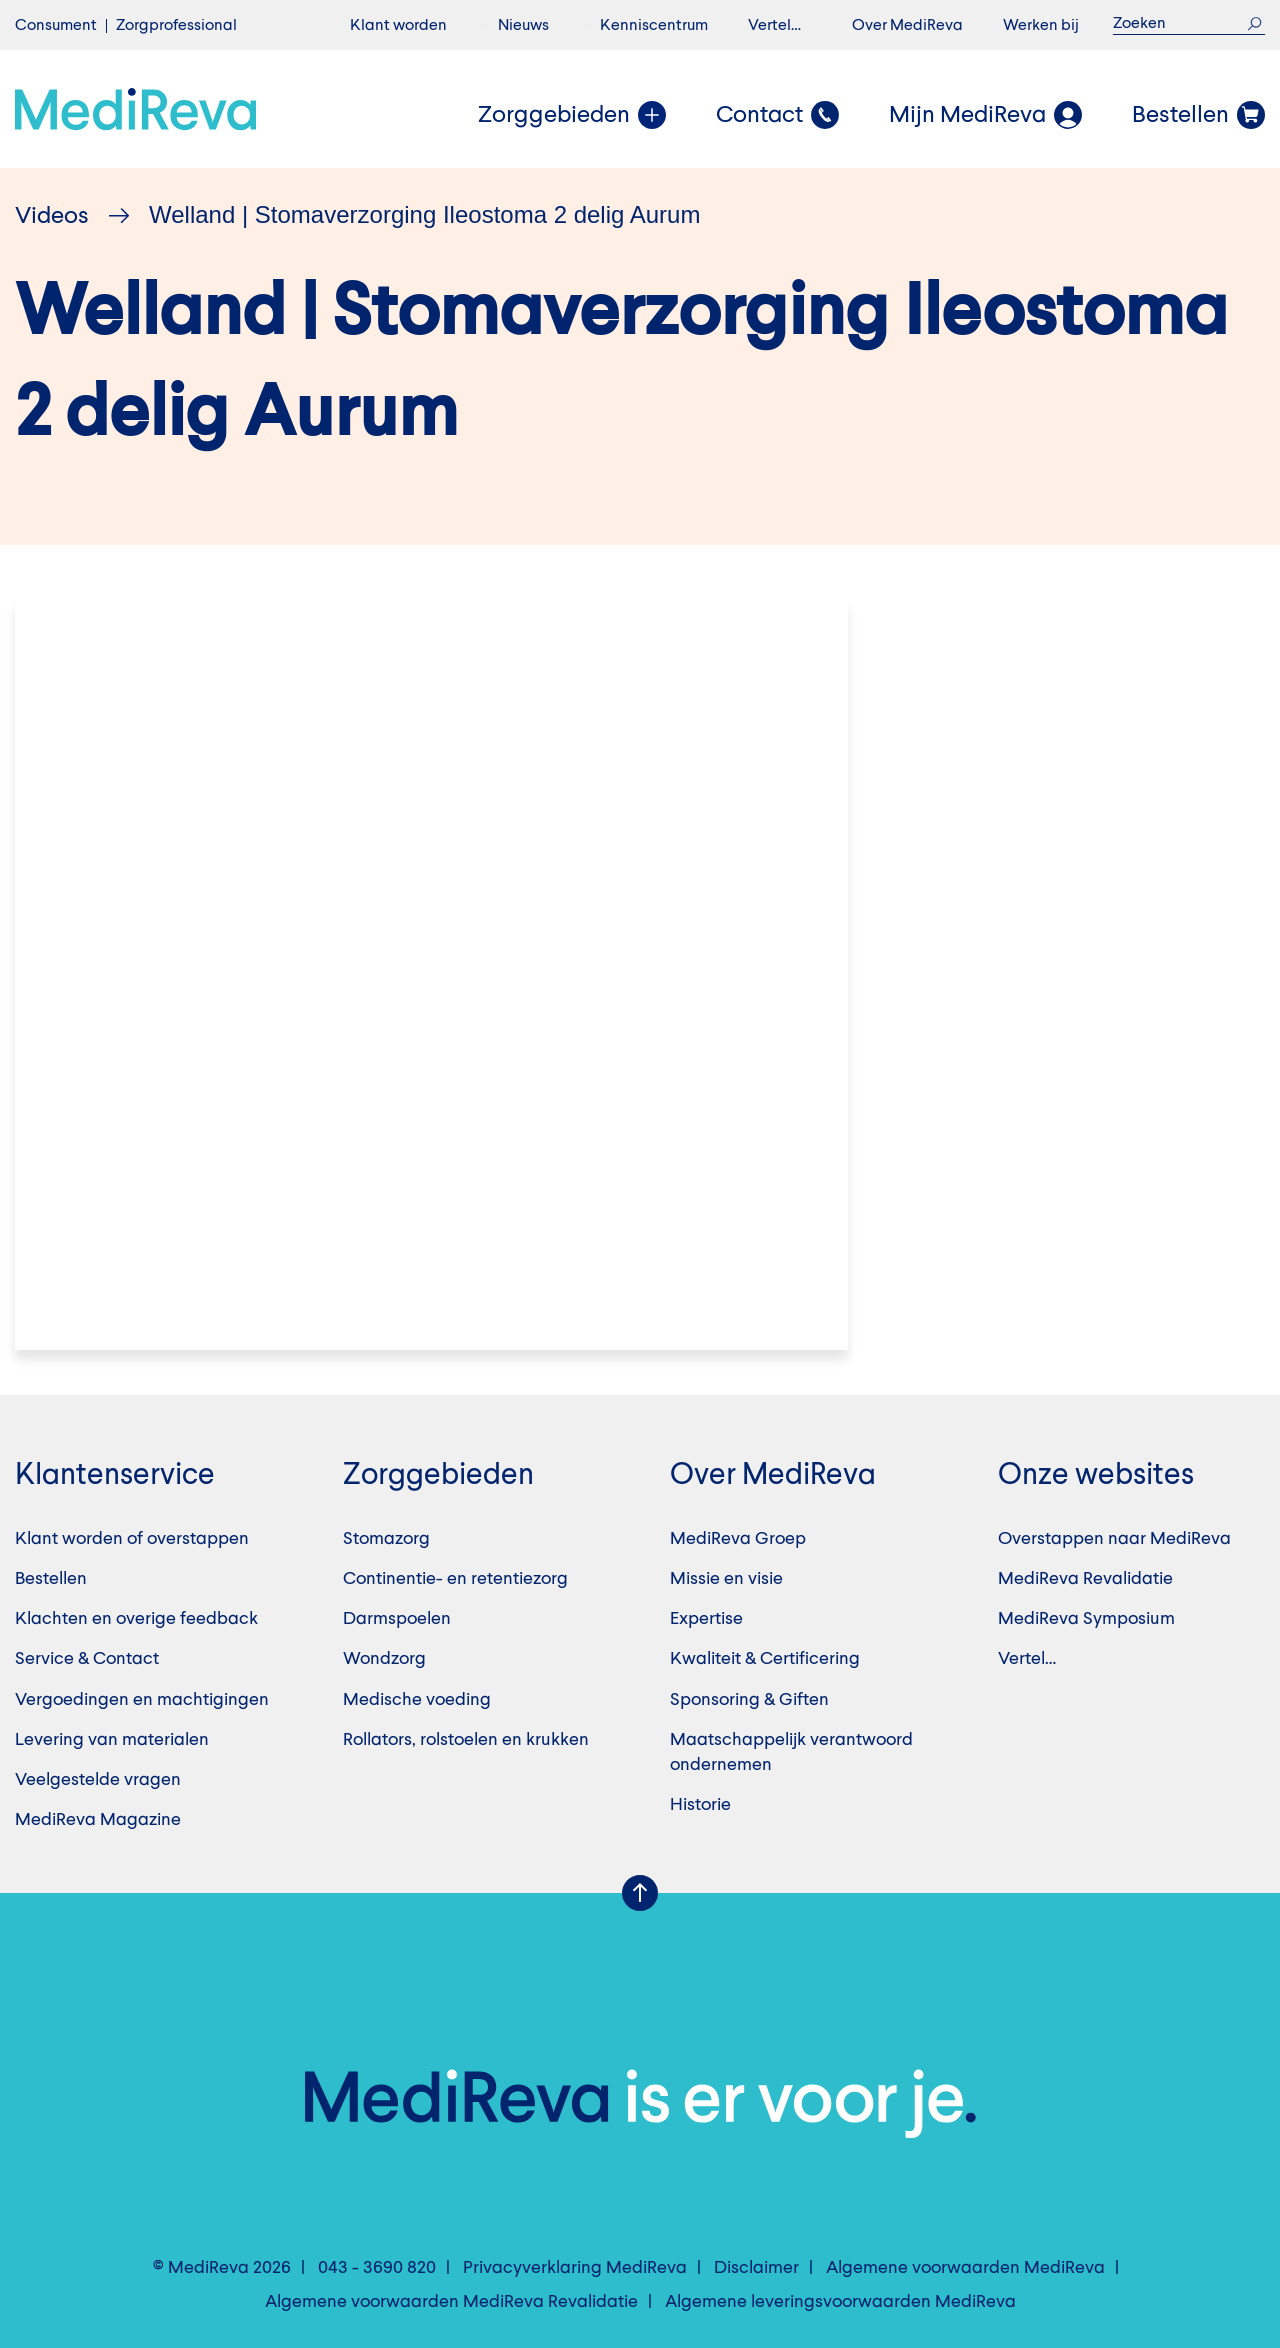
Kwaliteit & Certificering (765, 1659)
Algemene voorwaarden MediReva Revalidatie (451, 2302)
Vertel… (774, 26)
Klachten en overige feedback (136, 1619)
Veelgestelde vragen (98, 1780)
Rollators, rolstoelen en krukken (466, 1740)
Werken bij (1041, 26)
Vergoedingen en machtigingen (142, 1700)
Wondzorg (384, 1659)
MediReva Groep (738, 1539)
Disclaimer (756, 2268)
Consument (56, 26)
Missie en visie (726, 1579)
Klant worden (398, 26)
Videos (52, 217)
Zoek (1254, 23)
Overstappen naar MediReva (1114, 1539)
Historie (700, 1805)
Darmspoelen (397, 1619)
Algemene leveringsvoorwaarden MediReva (840, 2302)
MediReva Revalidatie (1085, 1579)
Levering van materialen (112, 1740)
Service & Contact (87, 1659)
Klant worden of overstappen (132, 1539)
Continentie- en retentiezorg (455, 1579)
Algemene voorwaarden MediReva (965, 2268)
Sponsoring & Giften (749, 1700)
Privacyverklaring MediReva (575, 2268)
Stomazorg (386, 1539)
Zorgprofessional (176, 26)
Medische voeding (417, 1700)
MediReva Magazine (98, 1820)
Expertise (706, 1619)
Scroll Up (640, 1893)
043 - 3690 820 (377, 2268)
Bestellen (51, 1579)
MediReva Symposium (1086, 1619)
